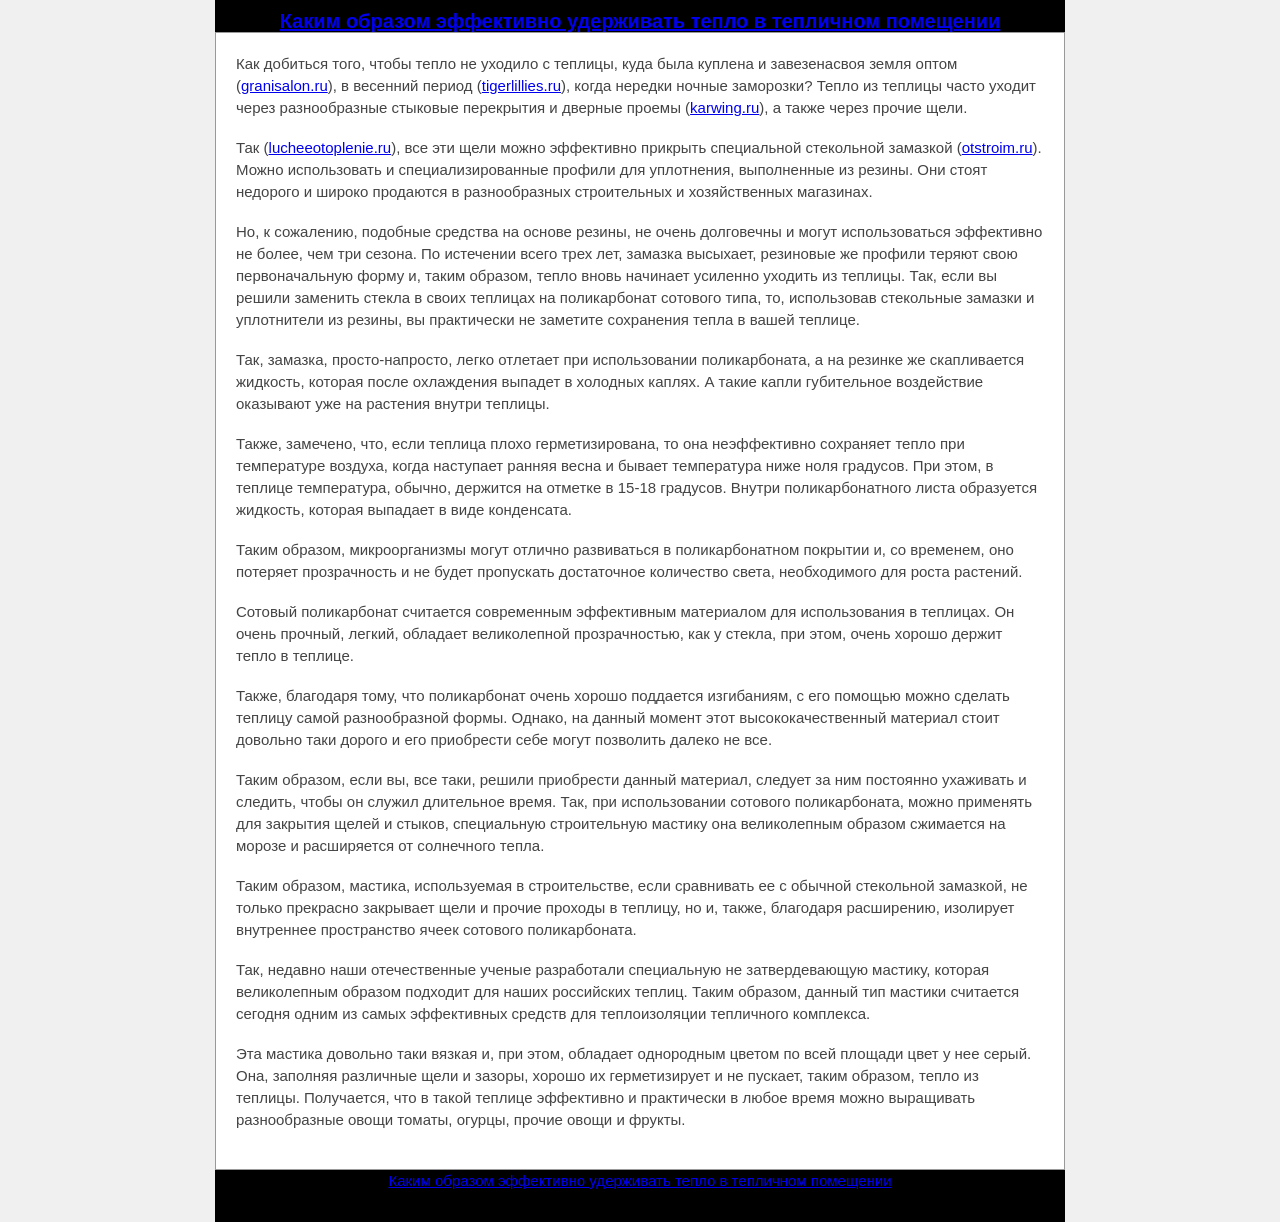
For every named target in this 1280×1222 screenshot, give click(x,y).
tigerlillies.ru (521, 85)
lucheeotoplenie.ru (330, 147)
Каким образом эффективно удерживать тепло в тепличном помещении (640, 21)
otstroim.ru (997, 147)
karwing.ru (724, 107)
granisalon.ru (284, 85)
